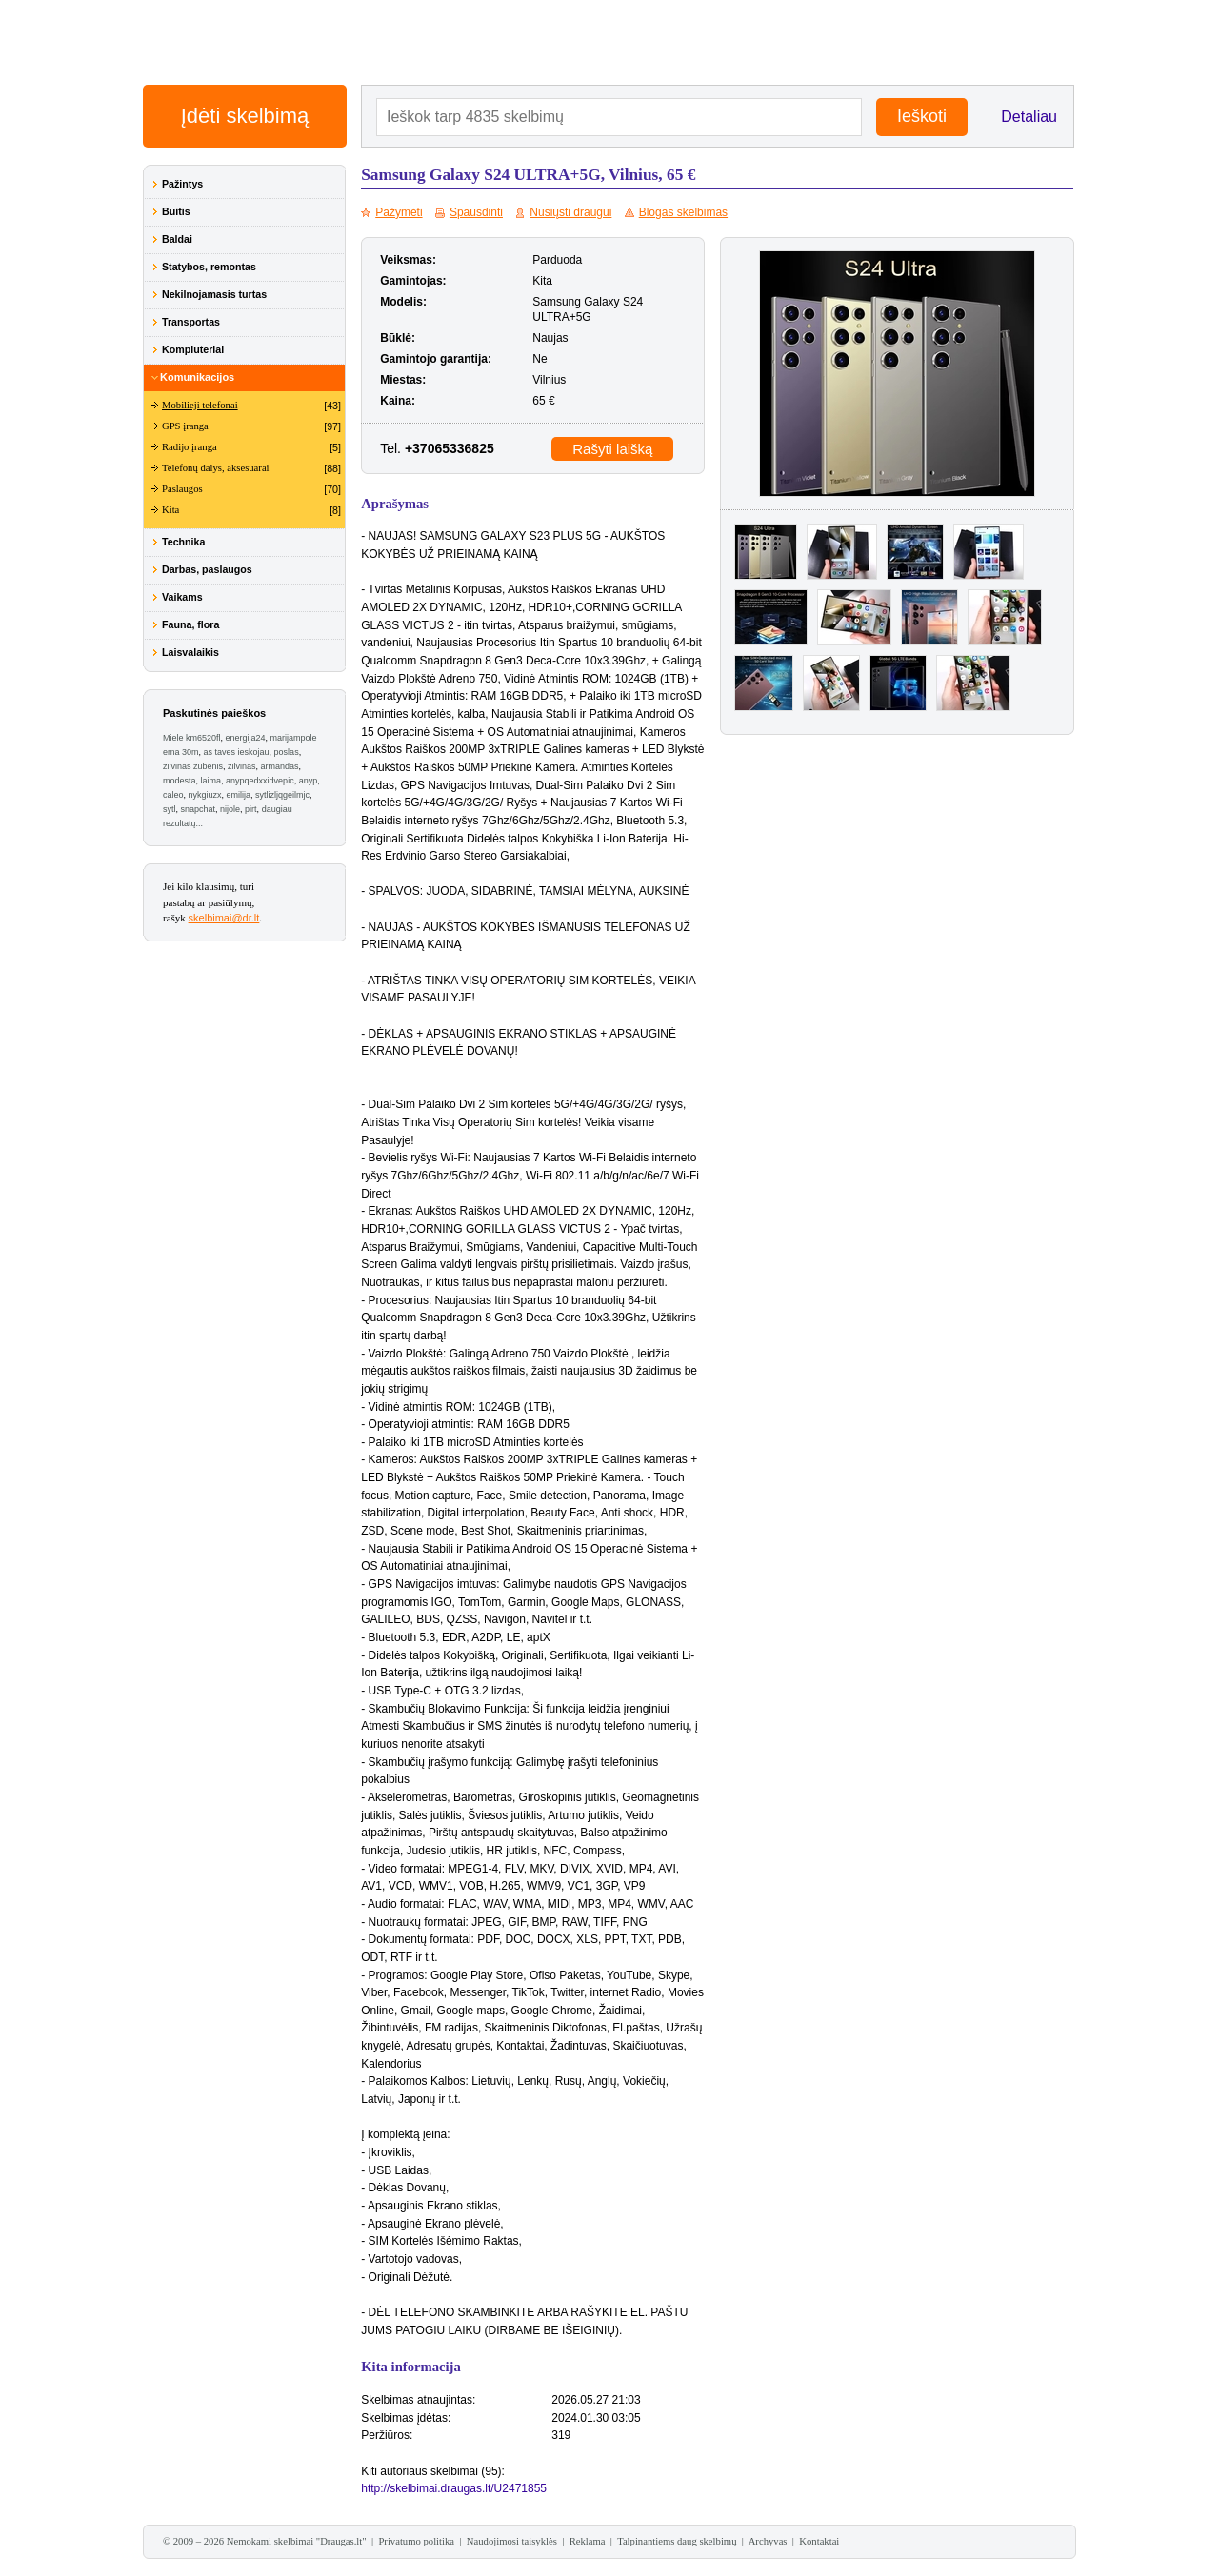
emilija (239, 795)
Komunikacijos (197, 377)
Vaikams (182, 597)
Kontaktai (819, 2541)
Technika (183, 541)
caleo (173, 795)
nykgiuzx (205, 795)
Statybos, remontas (209, 266)
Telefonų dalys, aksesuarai (216, 468)
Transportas (191, 321)
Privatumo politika (416, 2541)
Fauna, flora (190, 624)
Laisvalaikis (190, 652)
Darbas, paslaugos (207, 569)
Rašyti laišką (612, 449)
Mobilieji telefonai (200, 405)
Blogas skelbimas (683, 212)
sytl (169, 809)
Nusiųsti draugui (570, 212)
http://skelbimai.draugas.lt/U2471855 (454, 2488)
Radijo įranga (189, 447)
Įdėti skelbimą (245, 116)
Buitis (176, 211)
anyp (308, 780)
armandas (280, 766)
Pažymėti (398, 212)
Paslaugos (182, 489)
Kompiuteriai (193, 349)
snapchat (198, 809)
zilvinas (242, 766)
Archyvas (768, 2541)
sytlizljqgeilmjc (282, 795)
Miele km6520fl (192, 738)
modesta (179, 780)
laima (211, 780)
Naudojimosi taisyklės (512, 2541)
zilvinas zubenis (193, 766)
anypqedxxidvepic (260, 780)
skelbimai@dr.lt (224, 917)
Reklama (588, 2541)
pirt (251, 809)
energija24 (246, 738)
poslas (286, 752)
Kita (170, 510)
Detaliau (1029, 117)
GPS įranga (185, 426)
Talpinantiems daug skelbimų (676, 2541)
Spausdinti (476, 212)
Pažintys (182, 183)
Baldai (177, 239)
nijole (230, 809)
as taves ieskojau (237, 752)
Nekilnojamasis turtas (214, 294)
